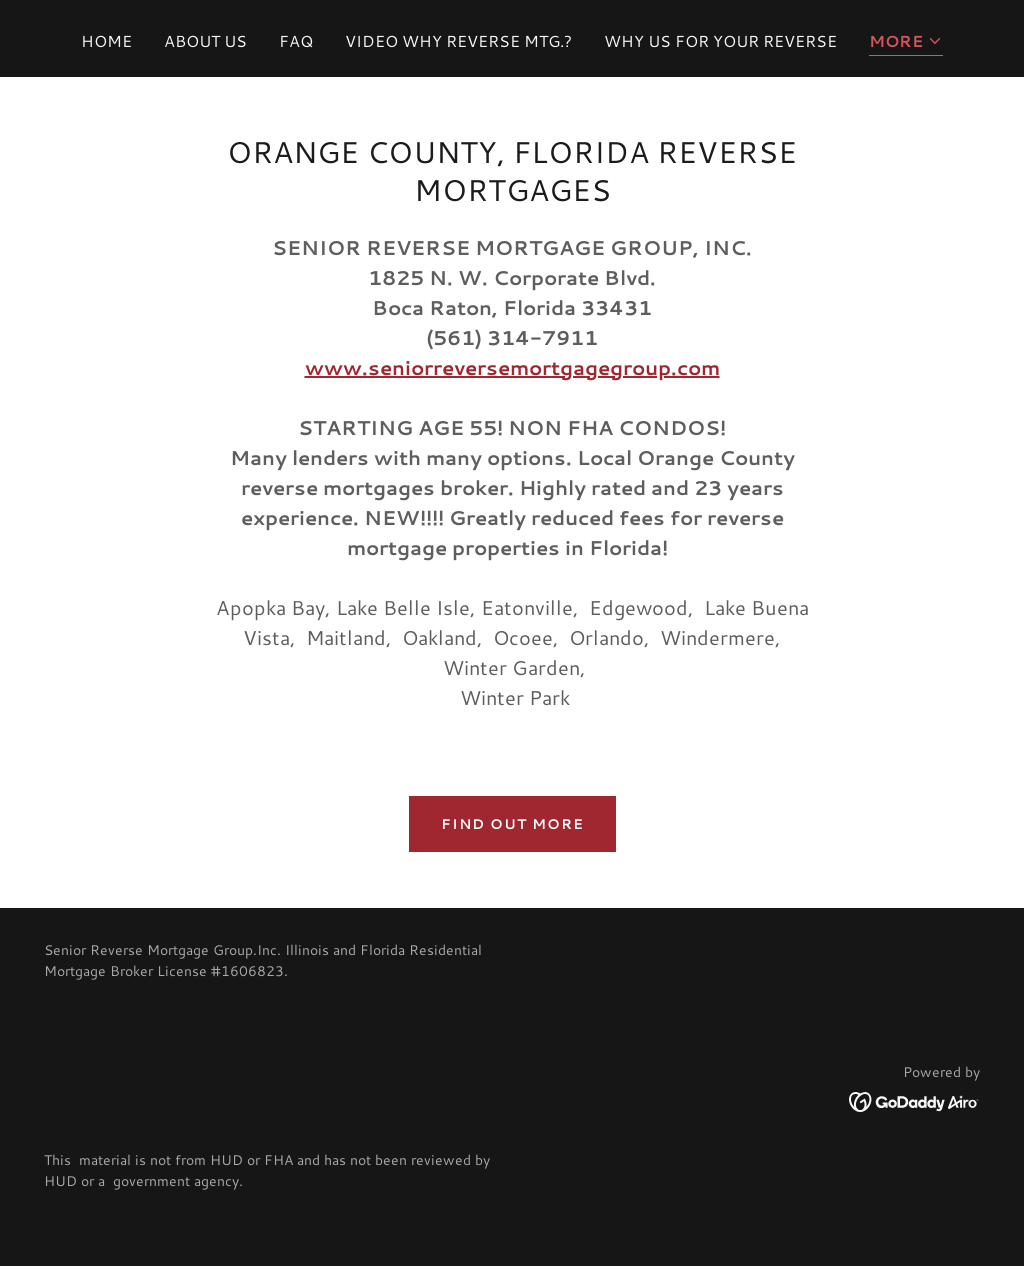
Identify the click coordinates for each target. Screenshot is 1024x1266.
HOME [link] (106, 40)
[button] (906, 42)
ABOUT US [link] (205, 40)
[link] (914, 1098)
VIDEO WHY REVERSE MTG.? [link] (458, 40)
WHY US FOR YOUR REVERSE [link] (720, 40)
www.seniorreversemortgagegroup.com (512, 367)
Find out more (512, 824)
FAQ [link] (296, 40)
